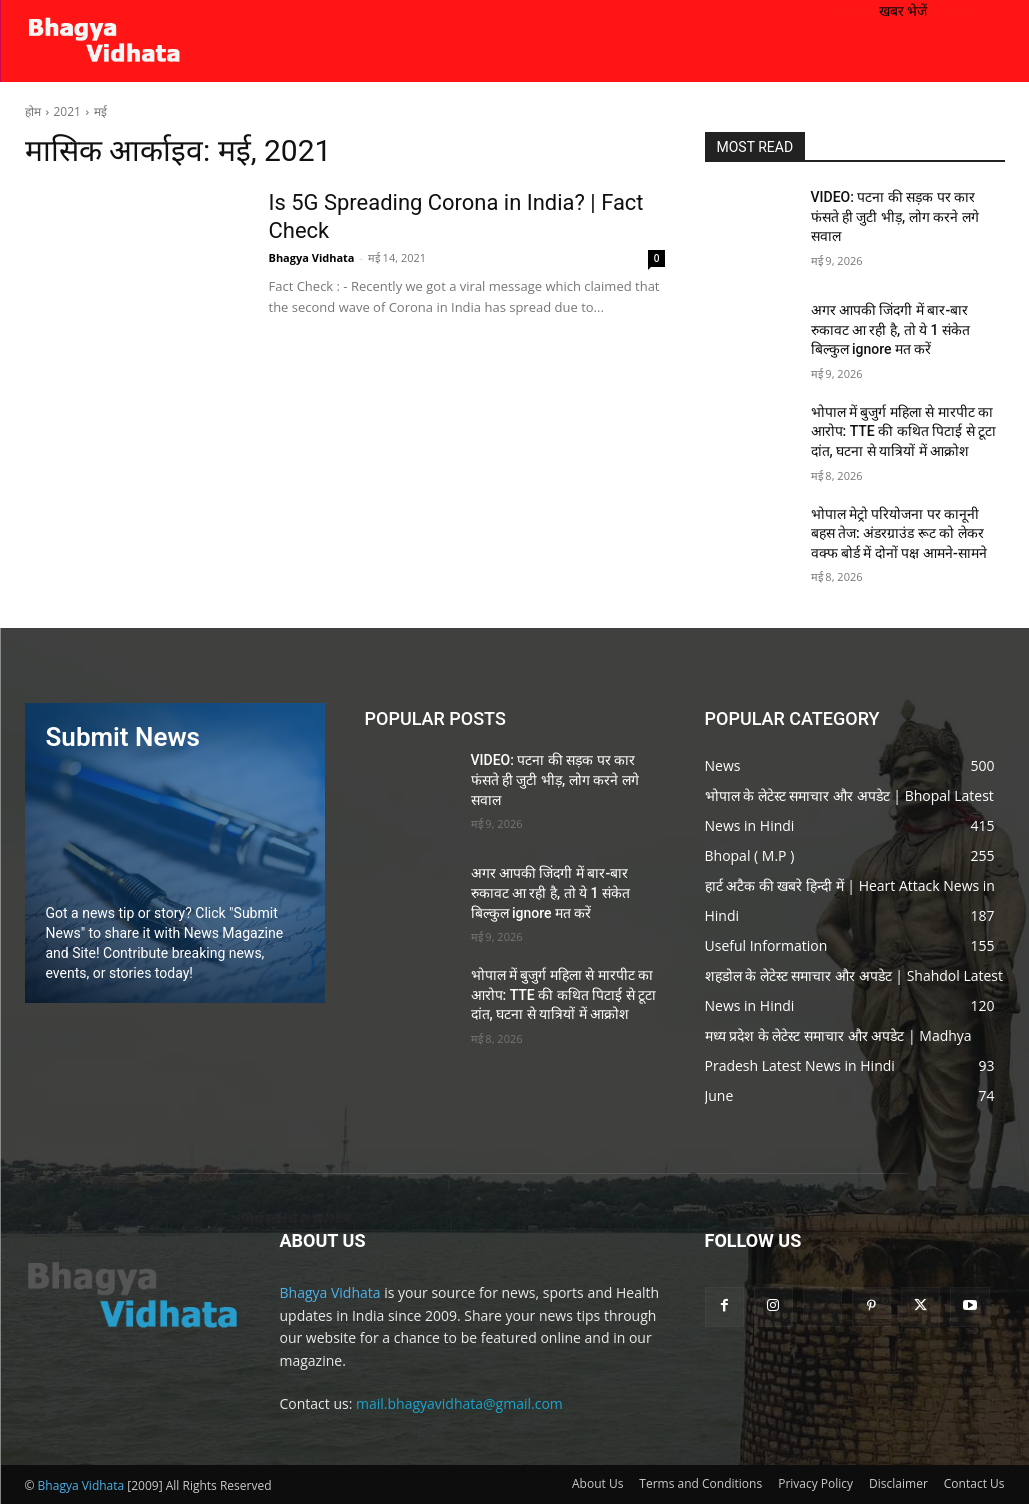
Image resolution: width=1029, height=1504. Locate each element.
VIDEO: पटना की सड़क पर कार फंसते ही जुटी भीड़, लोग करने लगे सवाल (895, 216)
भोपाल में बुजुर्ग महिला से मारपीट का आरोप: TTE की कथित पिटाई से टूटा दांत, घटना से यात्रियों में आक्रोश (904, 431)
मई (100, 111)
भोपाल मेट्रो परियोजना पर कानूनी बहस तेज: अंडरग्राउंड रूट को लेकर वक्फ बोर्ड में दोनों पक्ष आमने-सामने (899, 533)
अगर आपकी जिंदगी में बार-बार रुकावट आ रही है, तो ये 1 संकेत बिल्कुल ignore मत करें (890, 329)
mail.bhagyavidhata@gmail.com (459, 1403)
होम (33, 111)
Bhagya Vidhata (312, 257)
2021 (67, 111)
